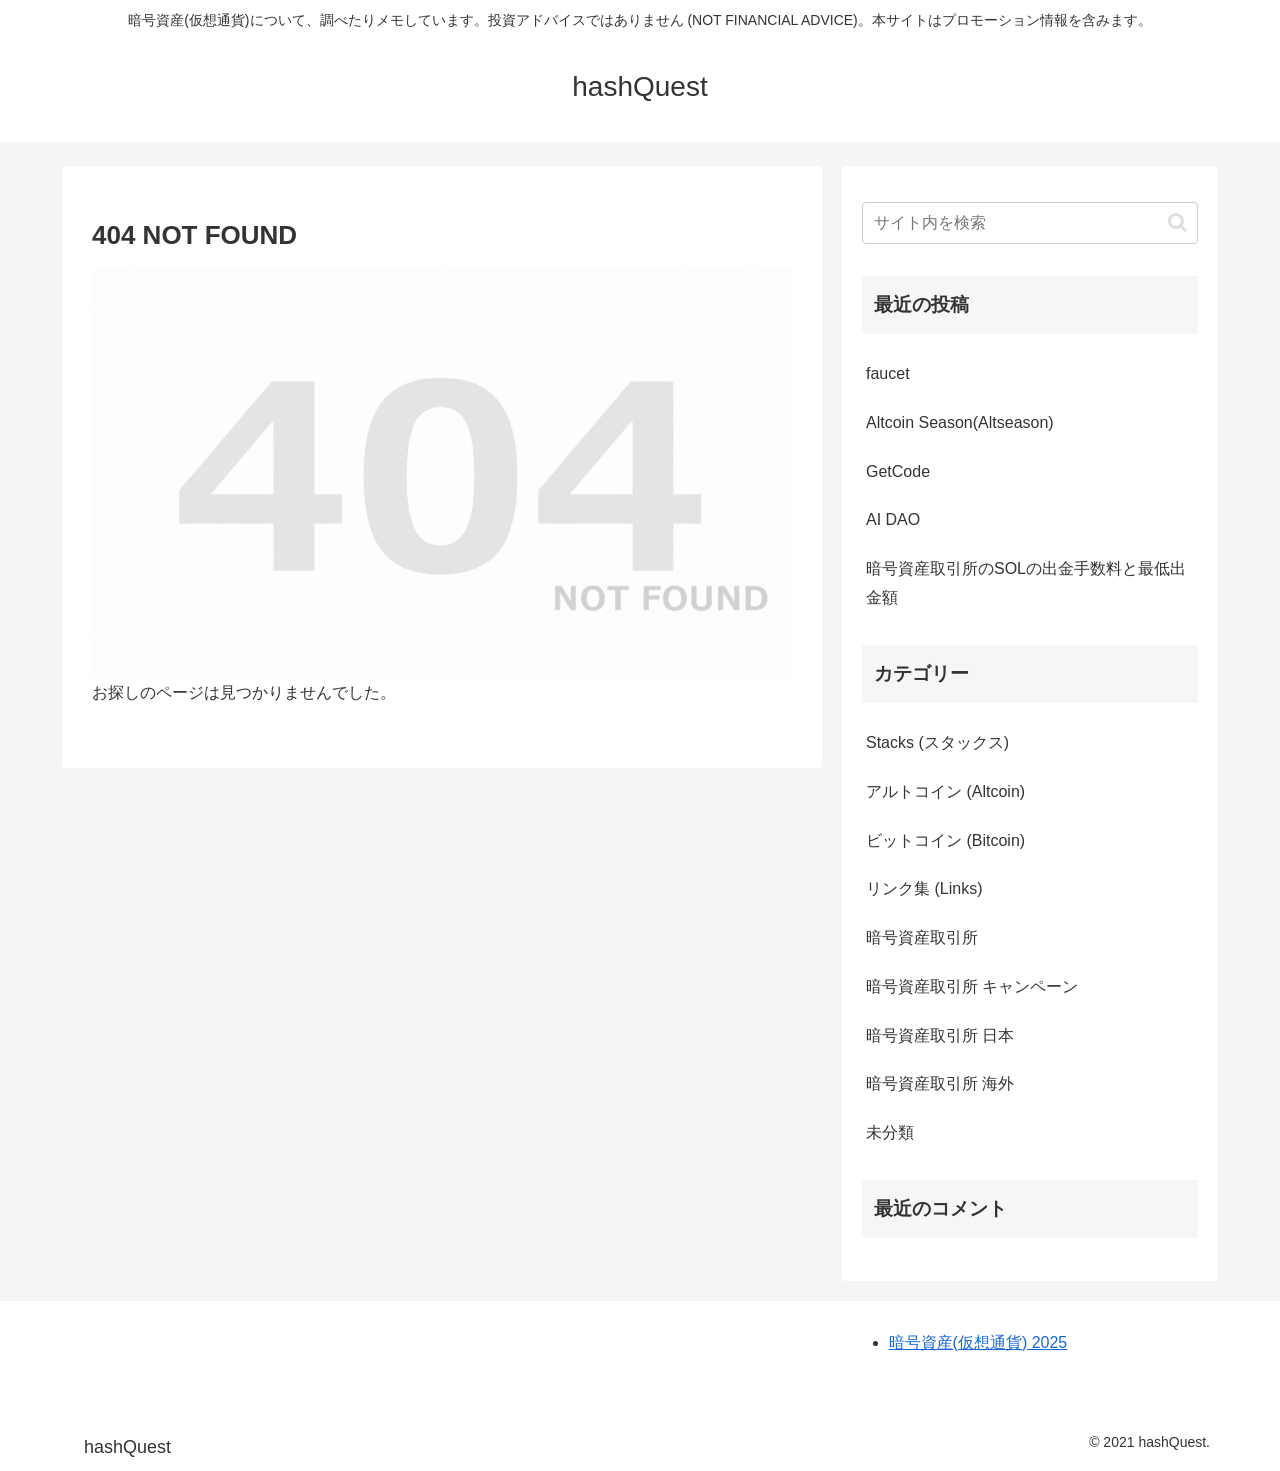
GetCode (898, 471)
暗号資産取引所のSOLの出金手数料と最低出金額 (1026, 583)
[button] (1177, 222)
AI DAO (893, 519)
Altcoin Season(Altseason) (960, 422)
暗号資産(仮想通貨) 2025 (978, 1342)
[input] (1030, 223)
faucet (888, 373)
